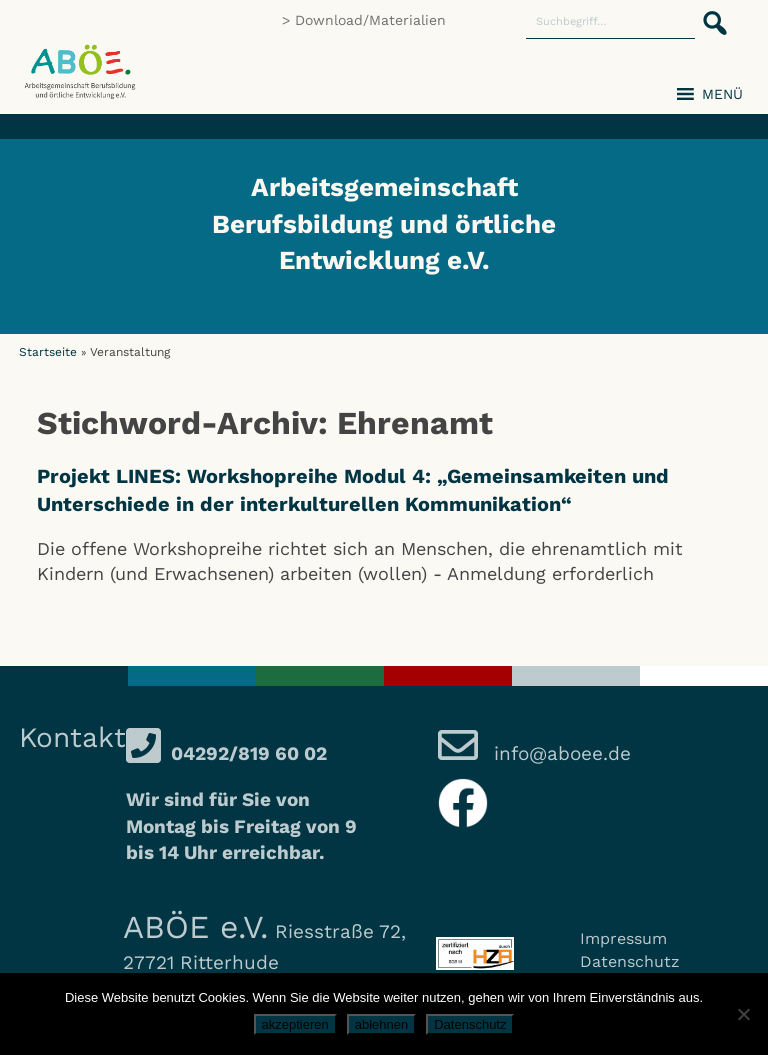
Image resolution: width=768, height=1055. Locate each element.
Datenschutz (630, 961)
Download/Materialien (370, 20)
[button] (709, 12)
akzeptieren (295, 1024)
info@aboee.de (559, 753)
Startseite (48, 352)
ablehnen (382, 1024)
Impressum (623, 938)
